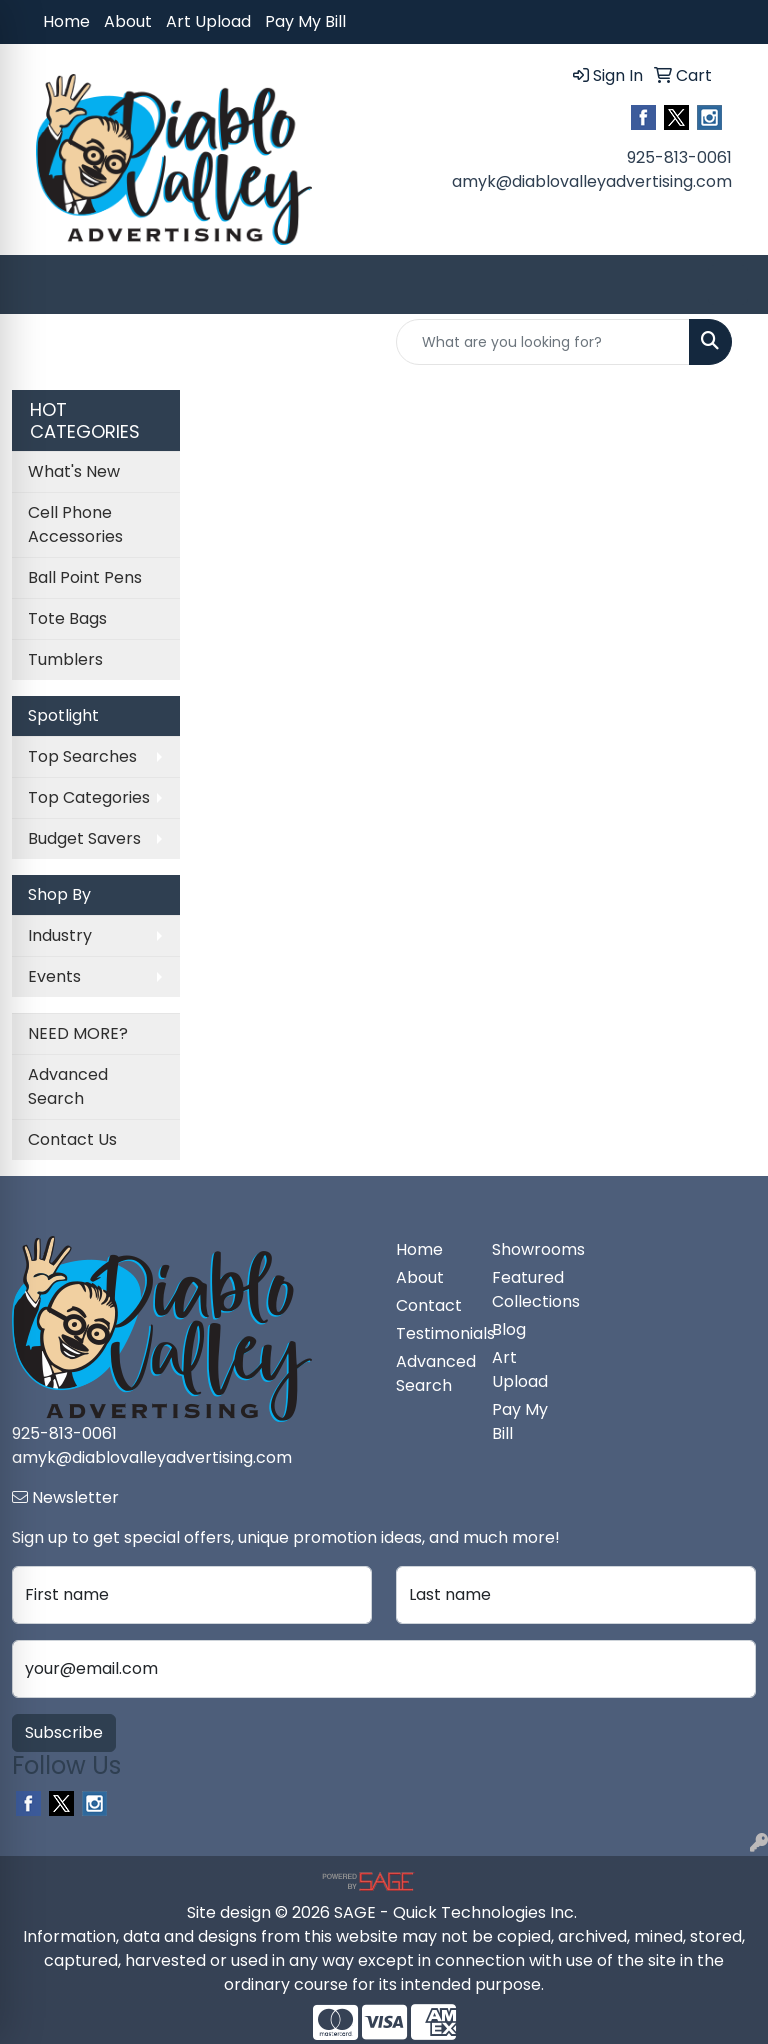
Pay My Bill (305, 21)
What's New (74, 471)
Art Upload (208, 21)
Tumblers (65, 659)
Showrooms (528, 1249)
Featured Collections (528, 1289)
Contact (429, 1305)
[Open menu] (728, 285)
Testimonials (432, 1333)
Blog (509, 1329)
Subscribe (64, 1732)
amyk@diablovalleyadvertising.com (592, 181)
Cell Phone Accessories (75, 524)
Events (54, 976)
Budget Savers (84, 838)
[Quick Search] (543, 342)
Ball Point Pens (85, 577)
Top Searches (82, 756)
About (128, 21)
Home (66, 21)
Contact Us (72, 1139)
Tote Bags (67, 618)
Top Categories (89, 797)
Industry (60, 935)
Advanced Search (68, 1086)
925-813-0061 (679, 157)
